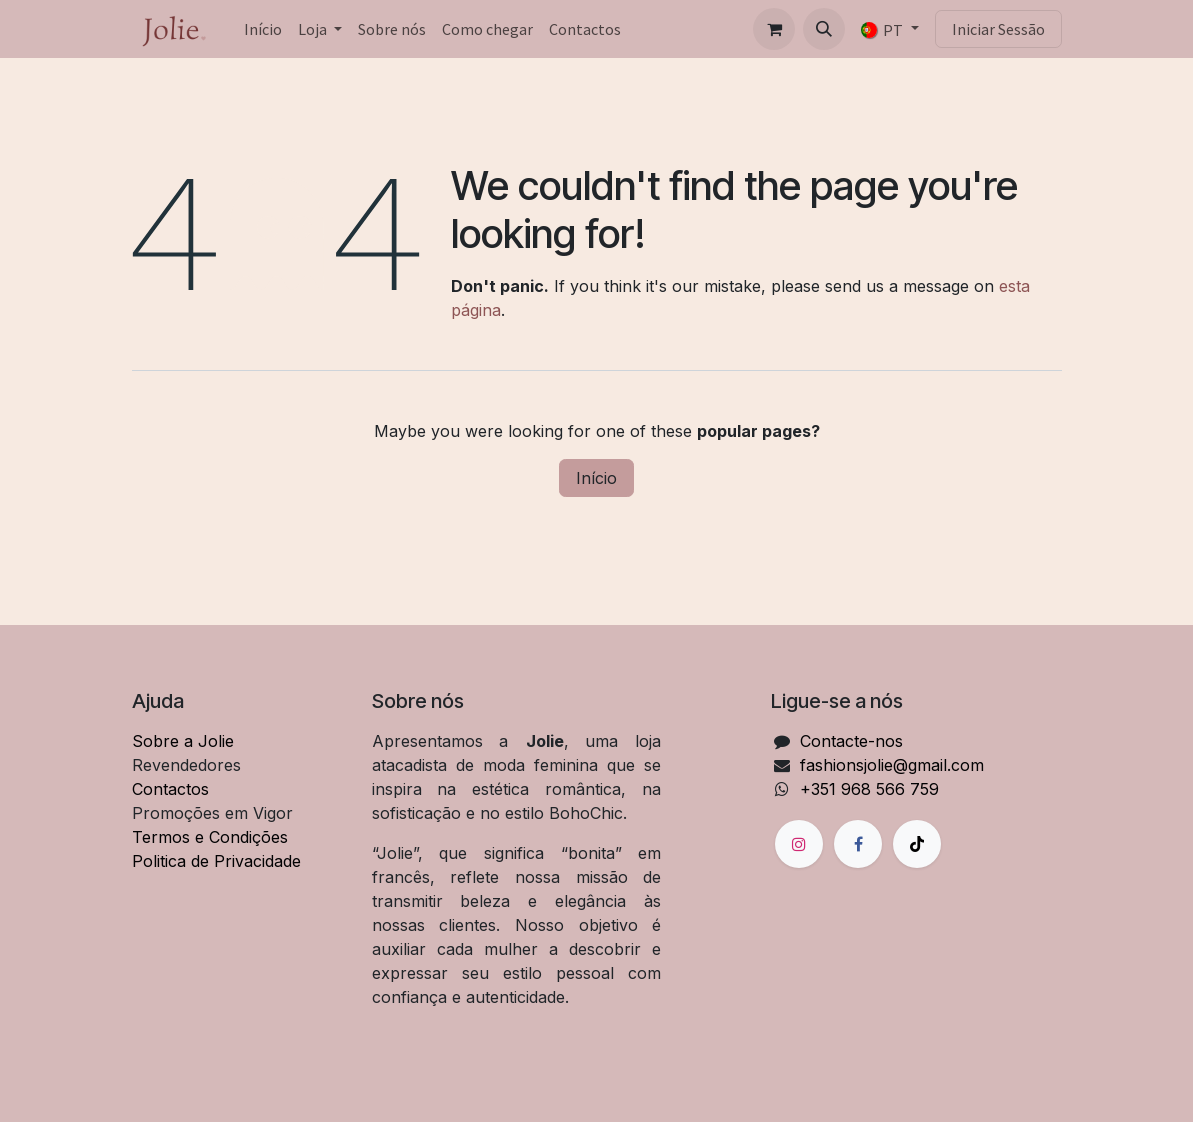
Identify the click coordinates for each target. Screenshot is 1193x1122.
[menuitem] (263, 29)
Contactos (170, 789)
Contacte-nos (851, 741)
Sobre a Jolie (183, 741)
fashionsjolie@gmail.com (892, 765)
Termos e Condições (210, 837)
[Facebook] (858, 844)
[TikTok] (917, 844)
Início (596, 478)
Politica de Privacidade (216, 861)
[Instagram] (799, 844)
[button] (824, 29)
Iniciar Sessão (998, 29)
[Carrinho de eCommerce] (774, 29)
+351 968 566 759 (869, 789)
